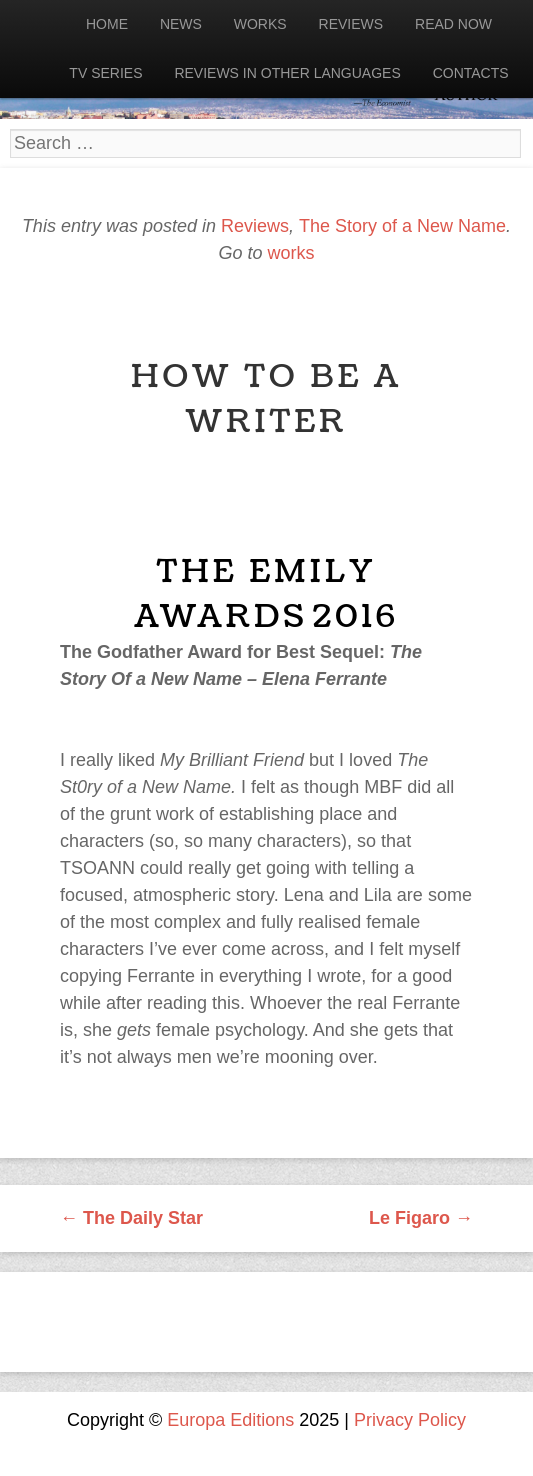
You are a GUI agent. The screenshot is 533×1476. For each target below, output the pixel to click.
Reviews (351, 24)
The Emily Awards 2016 (266, 594)
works (291, 253)
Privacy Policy (410, 1420)
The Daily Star (131, 1218)
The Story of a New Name (402, 226)
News (181, 24)
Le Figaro (421, 1218)
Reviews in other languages (287, 73)
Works (260, 24)
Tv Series (105, 73)
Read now (453, 24)
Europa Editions (230, 1420)
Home (107, 24)
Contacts (471, 73)
